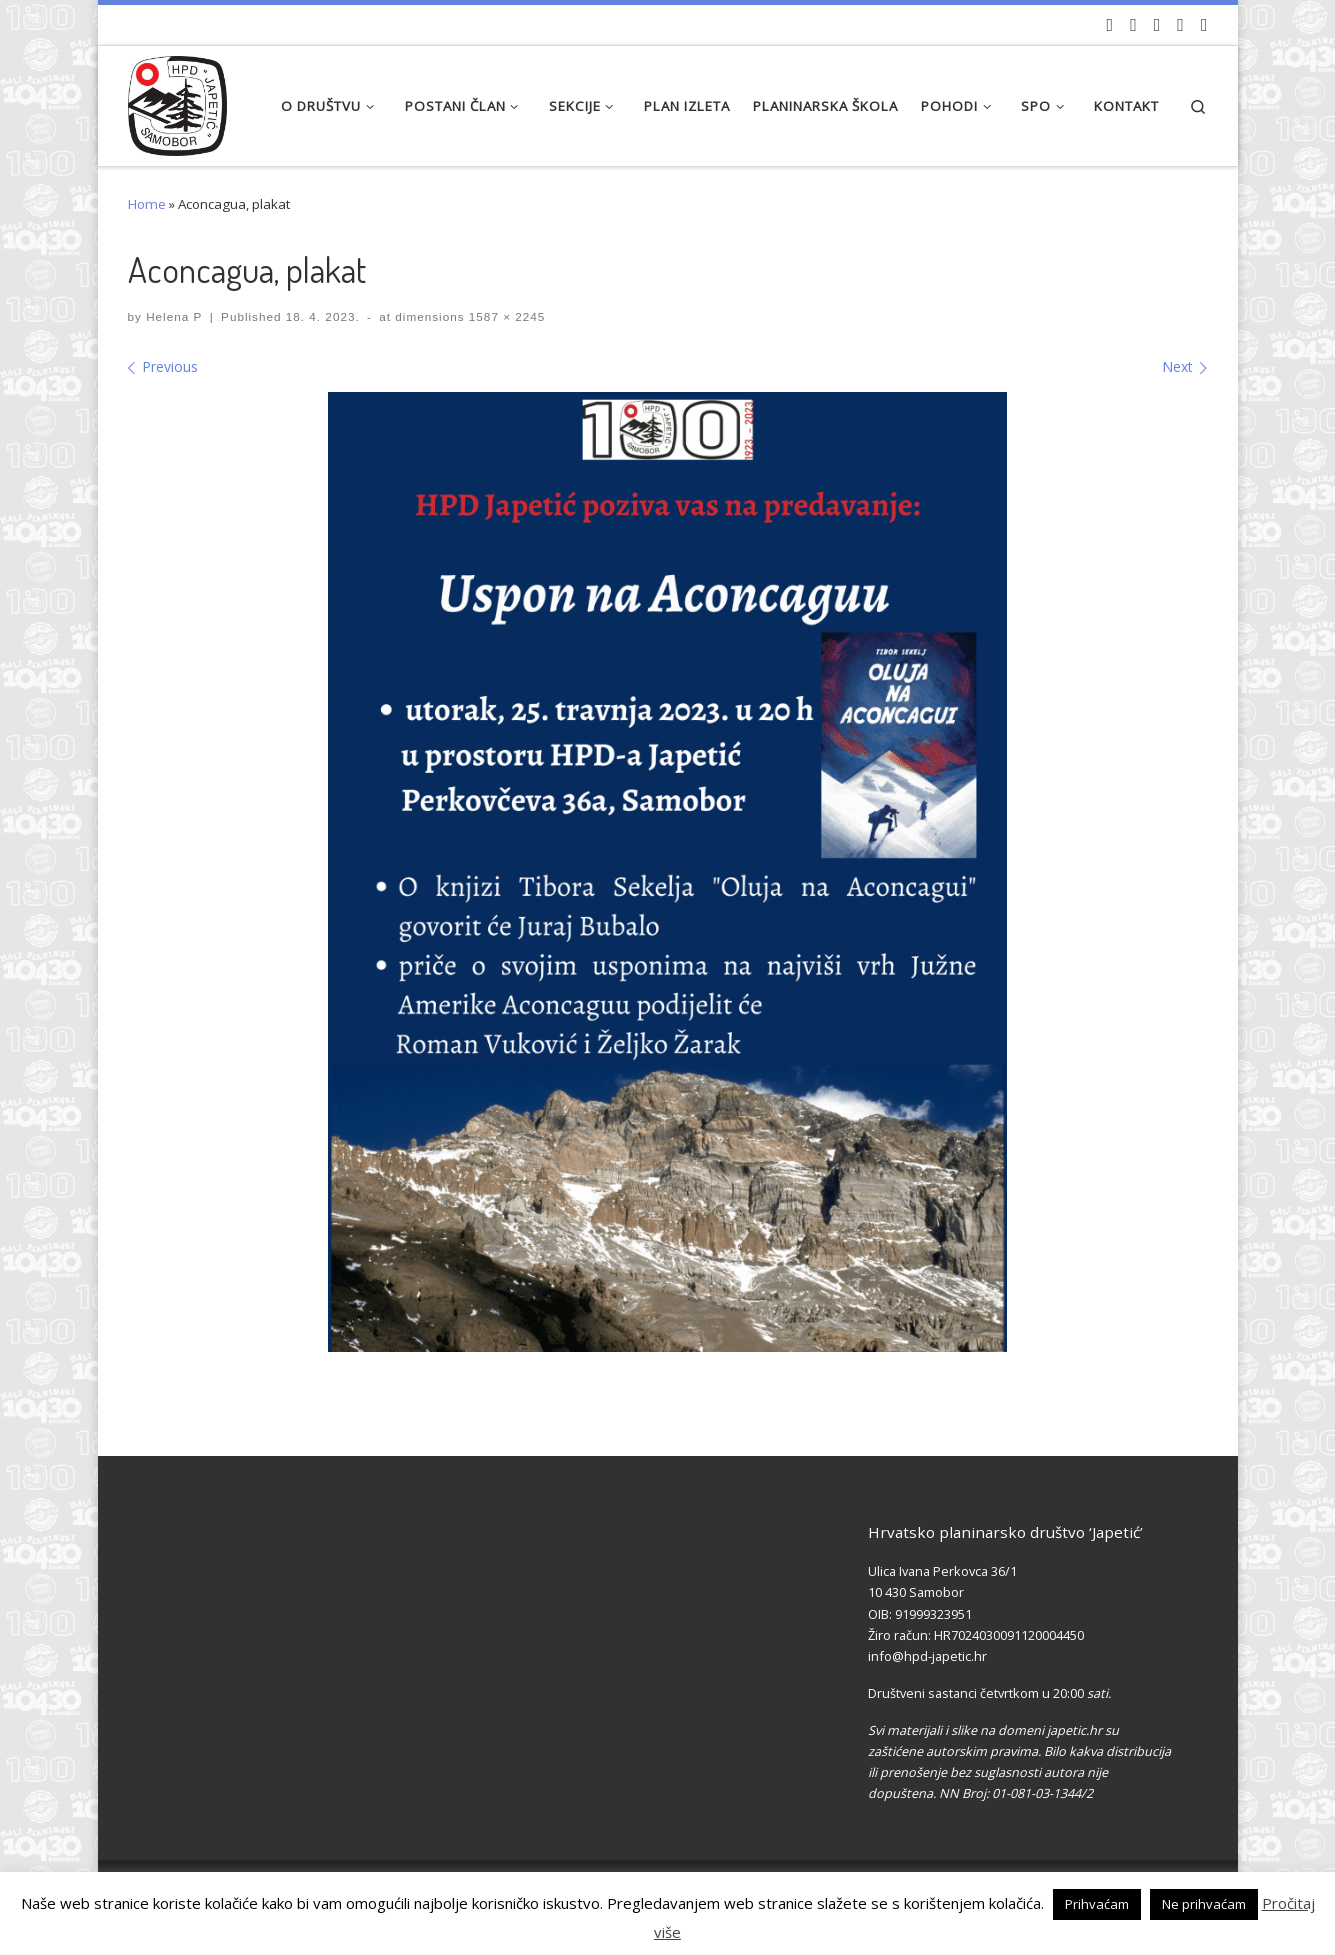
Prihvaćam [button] (1097, 1904)
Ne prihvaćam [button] (1204, 1904)
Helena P (174, 316)
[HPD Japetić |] (178, 100)
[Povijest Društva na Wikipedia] (1180, 25)
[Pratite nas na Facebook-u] (1133, 25)
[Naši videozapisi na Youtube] (1110, 25)
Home (147, 204)
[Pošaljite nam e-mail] (1204, 25)
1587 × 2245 (505, 316)
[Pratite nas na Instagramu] (1157, 25)
